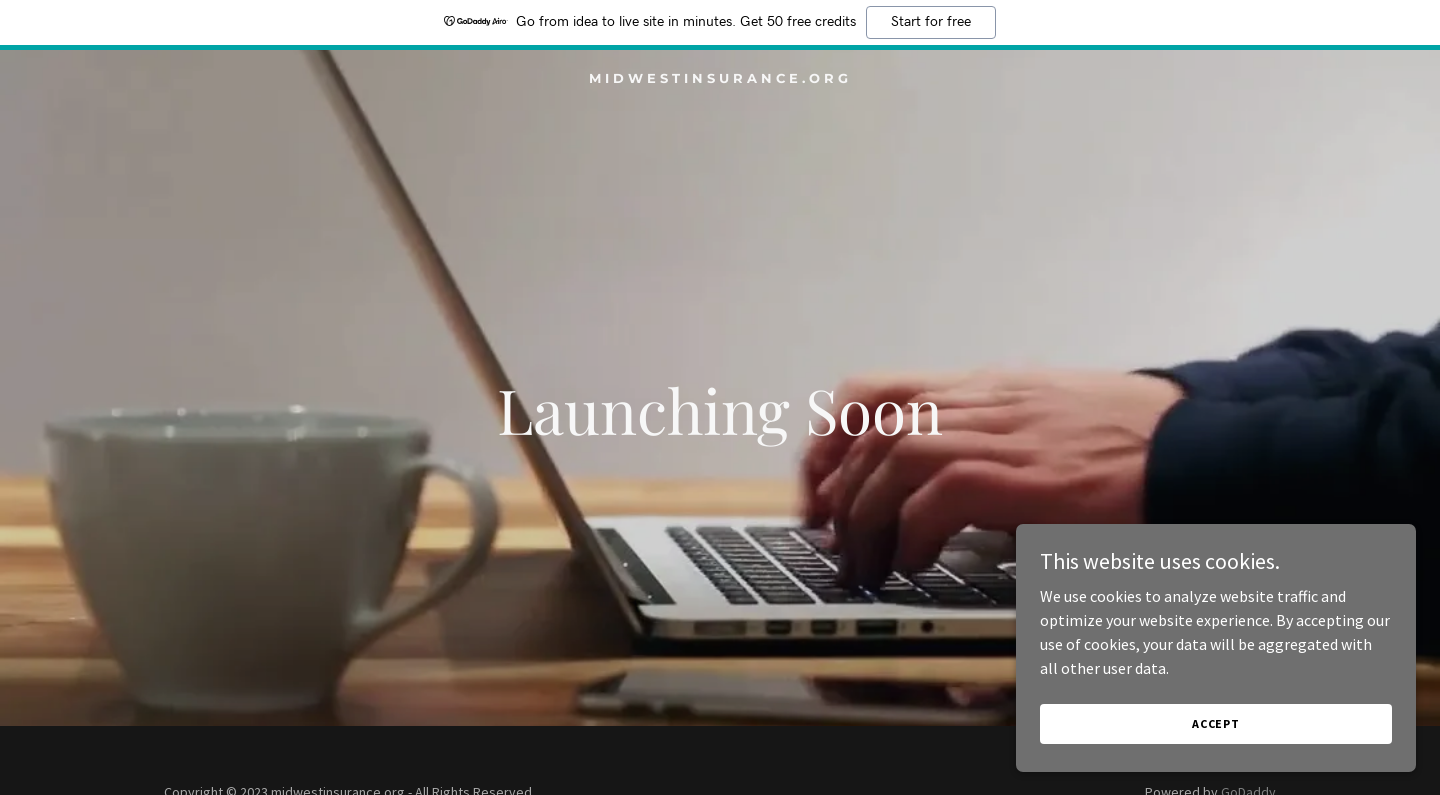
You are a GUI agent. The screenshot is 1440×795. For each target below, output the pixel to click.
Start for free (931, 22)
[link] (720, 77)
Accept (1216, 723)
